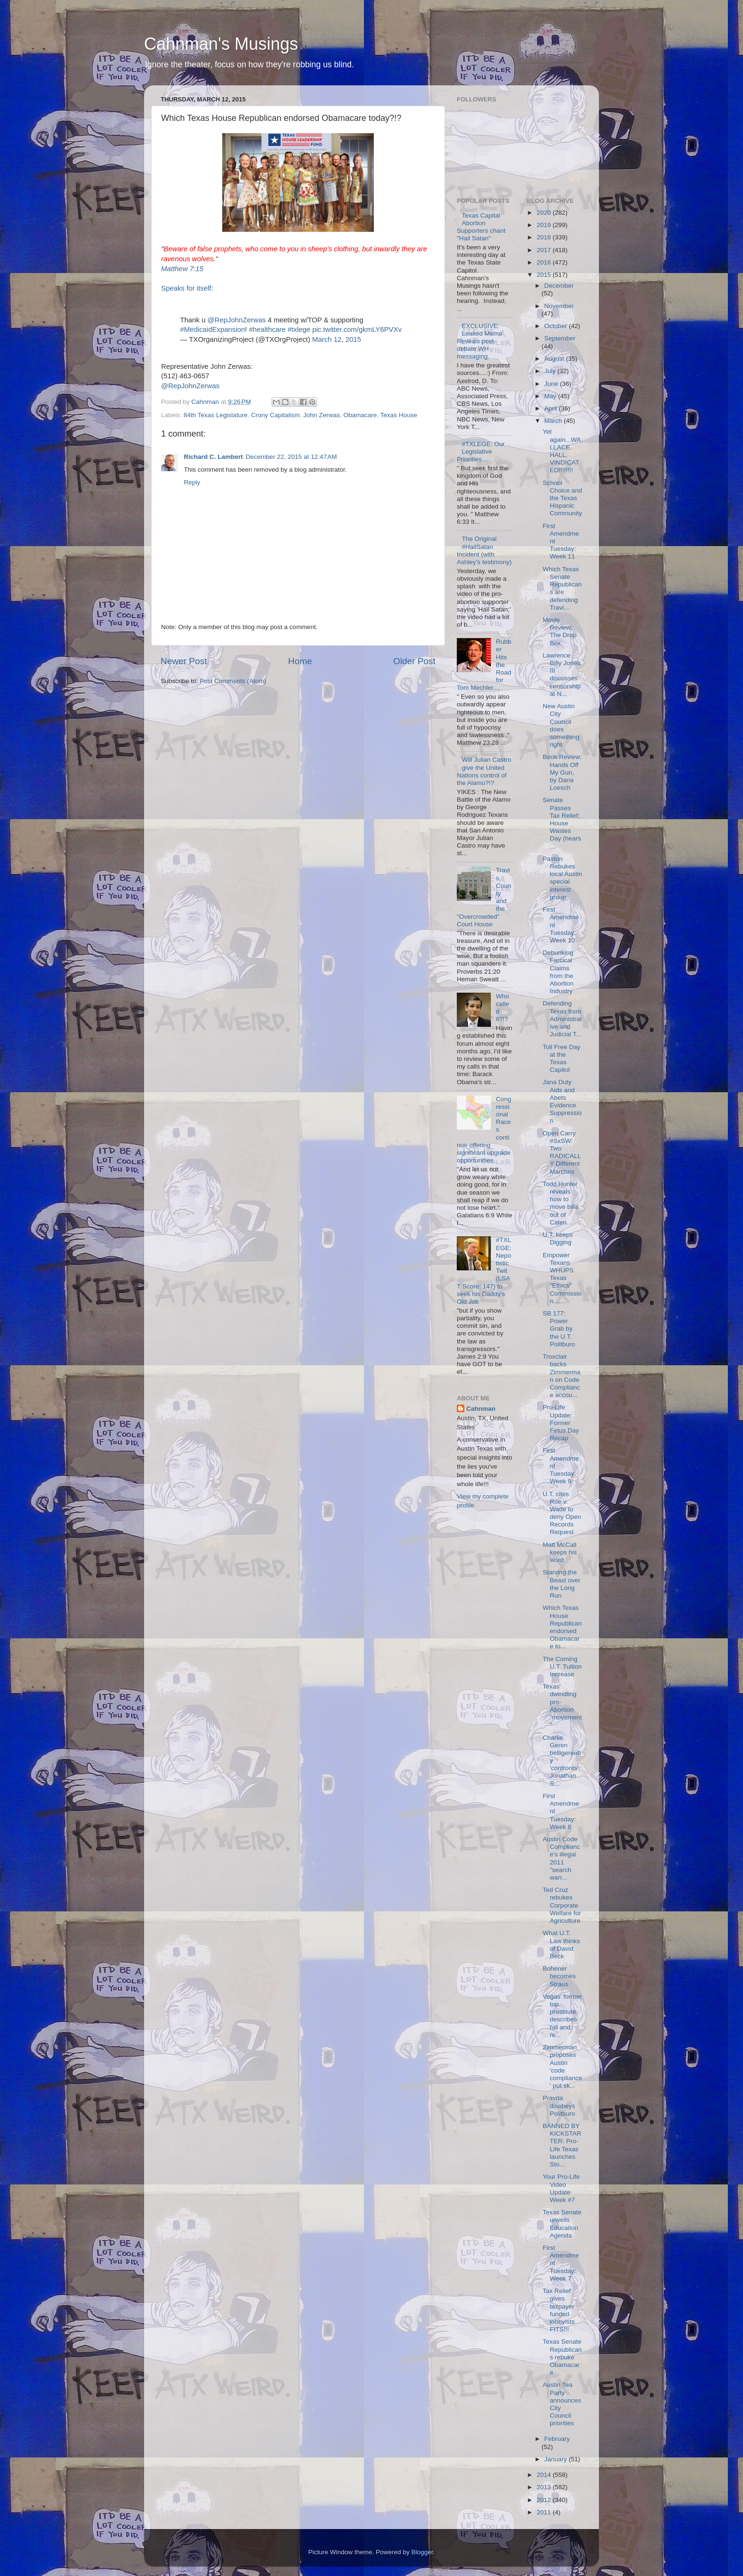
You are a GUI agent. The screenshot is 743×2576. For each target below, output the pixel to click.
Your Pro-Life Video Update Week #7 (561, 2188)
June (552, 383)
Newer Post (184, 661)
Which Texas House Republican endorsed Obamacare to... (562, 1627)
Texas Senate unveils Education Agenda (562, 2224)
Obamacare (360, 415)
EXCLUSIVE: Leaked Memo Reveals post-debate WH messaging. (479, 341)
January (556, 2459)
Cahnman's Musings (221, 44)
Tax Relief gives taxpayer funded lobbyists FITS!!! (559, 2310)
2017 (544, 250)
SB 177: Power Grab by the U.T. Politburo (559, 1329)
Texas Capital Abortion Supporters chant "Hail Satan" (481, 227)
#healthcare (267, 329)
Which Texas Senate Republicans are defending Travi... (562, 588)
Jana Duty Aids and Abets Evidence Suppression (562, 1101)
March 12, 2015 (336, 339)
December (559, 285)
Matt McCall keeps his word (560, 1552)
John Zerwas (321, 415)
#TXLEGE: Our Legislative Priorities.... (481, 451)
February (557, 2438)
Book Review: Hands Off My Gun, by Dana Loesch (562, 772)
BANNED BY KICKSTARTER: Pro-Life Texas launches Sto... (562, 2145)
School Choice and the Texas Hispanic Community (562, 498)
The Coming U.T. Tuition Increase (562, 1666)
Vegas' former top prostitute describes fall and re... (562, 2015)
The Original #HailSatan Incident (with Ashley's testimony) (484, 550)
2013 (544, 2487)
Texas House (399, 415)
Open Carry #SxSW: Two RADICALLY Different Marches (562, 1152)
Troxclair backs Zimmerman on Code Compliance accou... (561, 1375)
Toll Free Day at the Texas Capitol (561, 1058)
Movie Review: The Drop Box (559, 631)
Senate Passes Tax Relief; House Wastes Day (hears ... (562, 823)
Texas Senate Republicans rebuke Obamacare (562, 2357)
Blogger (422, 2552)
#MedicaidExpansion (212, 329)
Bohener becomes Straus (559, 1976)
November (559, 306)
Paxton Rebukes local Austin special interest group (562, 878)
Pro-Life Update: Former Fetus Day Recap (561, 1423)
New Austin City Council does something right (561, 725)
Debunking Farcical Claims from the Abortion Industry (558, 972)
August (555, 358)
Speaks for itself (186, 288)
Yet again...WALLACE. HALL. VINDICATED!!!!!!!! (562, 451)
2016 (544, 262)
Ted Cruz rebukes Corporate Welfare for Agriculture (562, 1905)
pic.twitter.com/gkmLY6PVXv (357, 329)
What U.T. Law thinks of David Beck (561, 1944)
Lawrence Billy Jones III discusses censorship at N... (561, 674)
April (551, 408)
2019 (544, 224)
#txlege (299, 329)
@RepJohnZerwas (237, 320)
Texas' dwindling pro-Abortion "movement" (562, 1705)
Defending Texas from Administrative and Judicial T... (562, 1019)
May (551, 396)
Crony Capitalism (275, 415)
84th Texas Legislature (215, 415)
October (556, 325)
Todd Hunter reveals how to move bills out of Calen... (560, 1203)
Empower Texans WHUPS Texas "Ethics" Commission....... (562, 1278)
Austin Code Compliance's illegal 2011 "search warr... (561, 1858)
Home (300, 661)
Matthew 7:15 (182, 269)
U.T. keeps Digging (558, 1238)
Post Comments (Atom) (233, 681)
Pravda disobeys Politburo (559, 2105)
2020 (544, 212)
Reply (192, 482)
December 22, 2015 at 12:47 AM (291, 456)
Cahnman (481, 1408)
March (554, 420)
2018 (544, 237)
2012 (544, 2499)
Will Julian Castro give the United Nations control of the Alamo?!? (484, 771)
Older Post (414, 661)
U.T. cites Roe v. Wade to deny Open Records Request (562, 1513)
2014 (544, 2474)
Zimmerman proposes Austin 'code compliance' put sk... (562, 2066)
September (560, 338)
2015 (544, 274)
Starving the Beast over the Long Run (561, 1584)
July (551, 371)
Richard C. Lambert (213, 456)
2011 (544, 2512)
